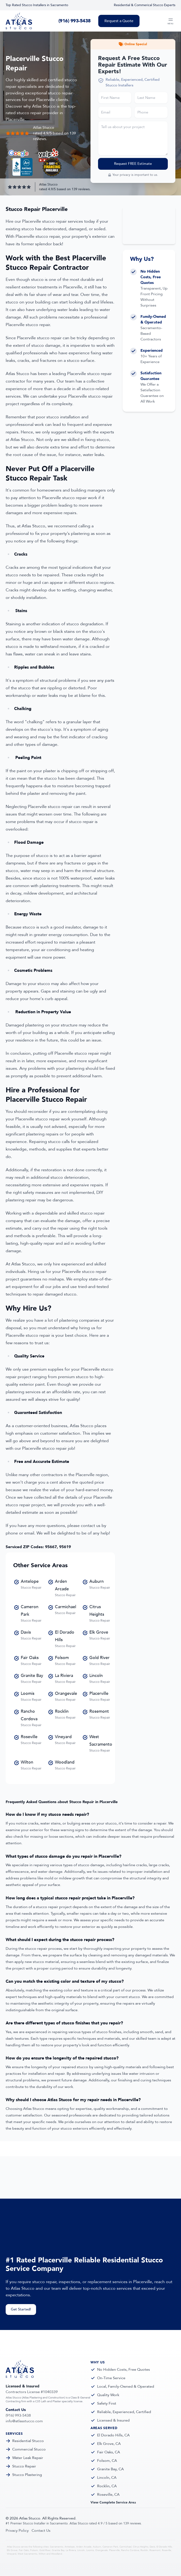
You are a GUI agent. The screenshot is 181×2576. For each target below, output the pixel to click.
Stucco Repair (24, 2466)
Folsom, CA (107, 2461)
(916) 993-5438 (74, 21)
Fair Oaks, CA (108, 2452)
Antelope (31, 1584)
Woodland (65, 1765)
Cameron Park (33, 1613)
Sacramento (56, 2547)
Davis (31, 1635)
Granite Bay (32, 1678)
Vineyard (65, 1739)
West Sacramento (102, 1743)
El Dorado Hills (68, 1638)
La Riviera (65, 1678)
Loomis (31, 1696)
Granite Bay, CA (110, 2469)
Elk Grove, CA (109, 2444)
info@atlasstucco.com (24, 2421)
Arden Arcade (68, 1588)
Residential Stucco (28, 2441)
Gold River (100, 1660)
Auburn (99, 1584)
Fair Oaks (31, 1660)
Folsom (65, 1660)
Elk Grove (99, 1635)
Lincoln (99, 1678)
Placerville (99, 1696)
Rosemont (99, 1714)
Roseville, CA (108, 2495)
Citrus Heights (102, 1613)
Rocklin (65, 1714)
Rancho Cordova (33, 1718)
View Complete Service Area (113, 2503)
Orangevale (66, 1696)
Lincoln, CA (106, 2478)
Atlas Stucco (29, 2518)
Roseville (31, 1739)
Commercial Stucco (29, 2449)
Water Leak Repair (27, 2458)
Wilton (31, 1765)
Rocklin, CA (107, 2486)
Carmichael (66, 1609)
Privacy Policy (17, 2531)
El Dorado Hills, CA (113, 2435)
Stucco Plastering (27, 2475)
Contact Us (41, 2531)
